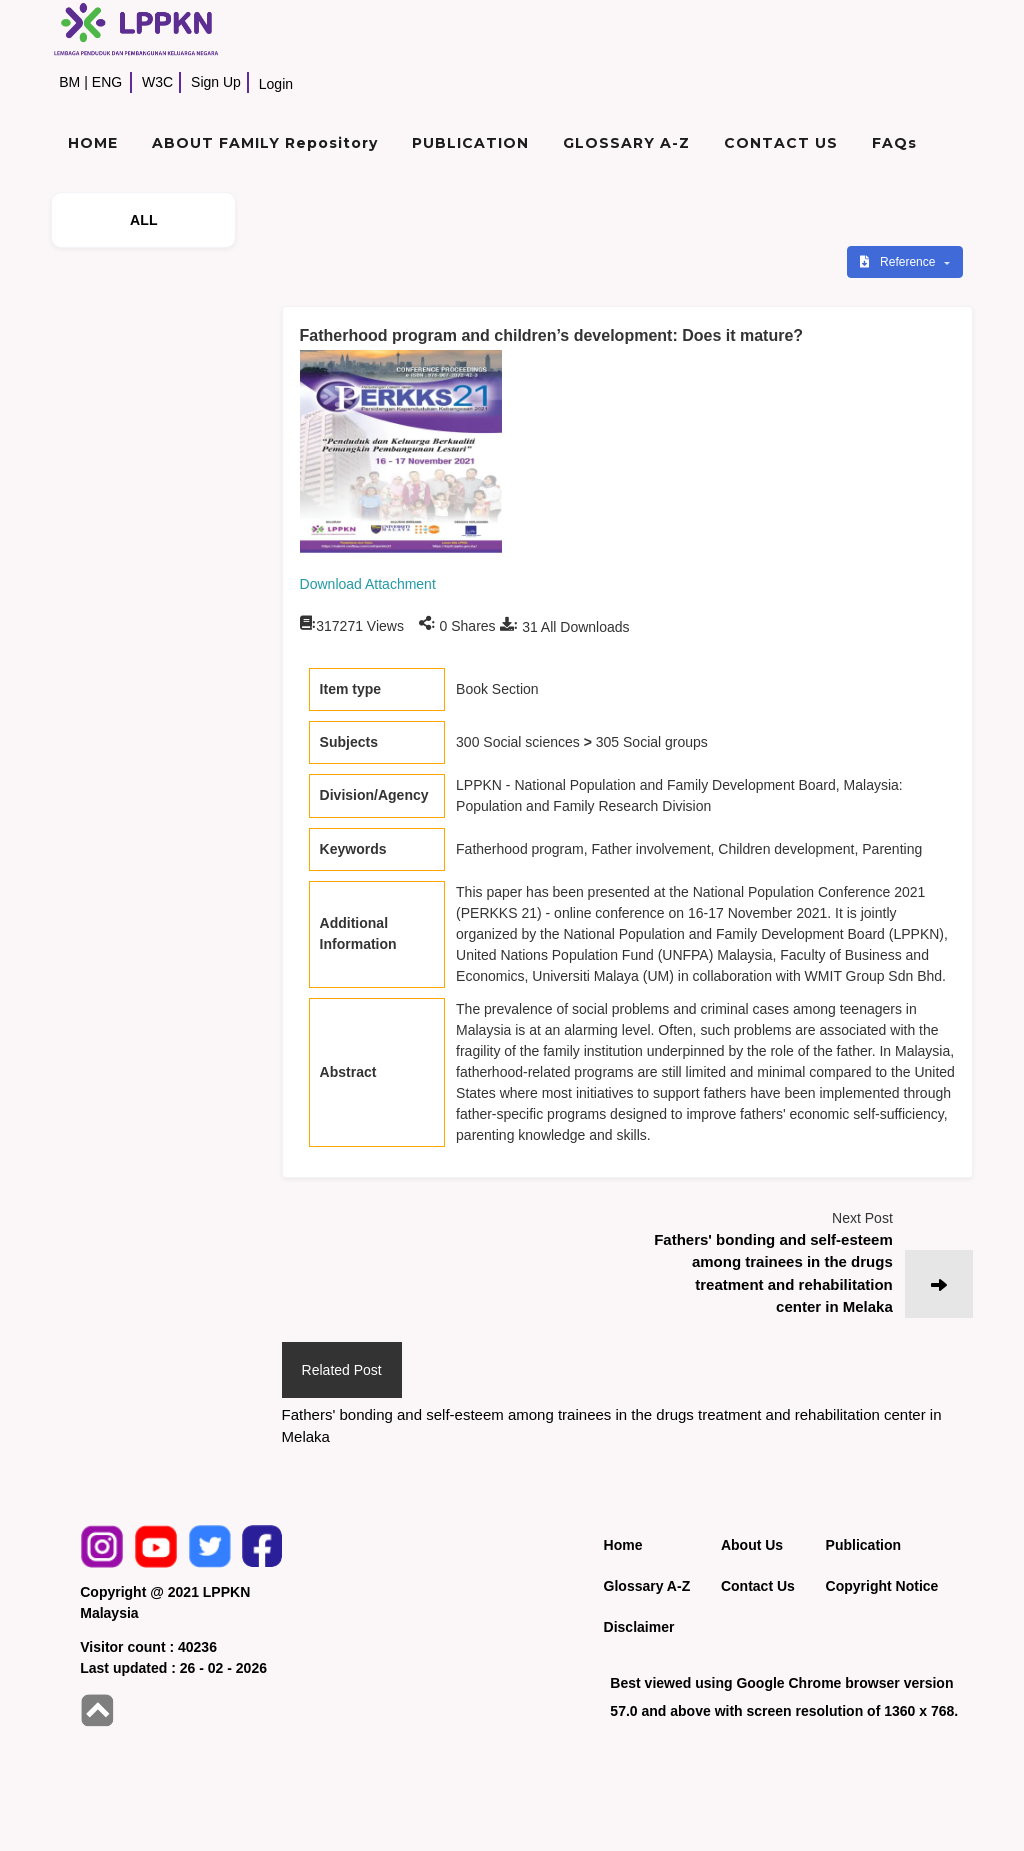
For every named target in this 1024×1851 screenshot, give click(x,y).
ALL (144, 220)
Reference (899, 262)
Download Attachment (368, 584)
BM (69, 82)
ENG (107, 82)
